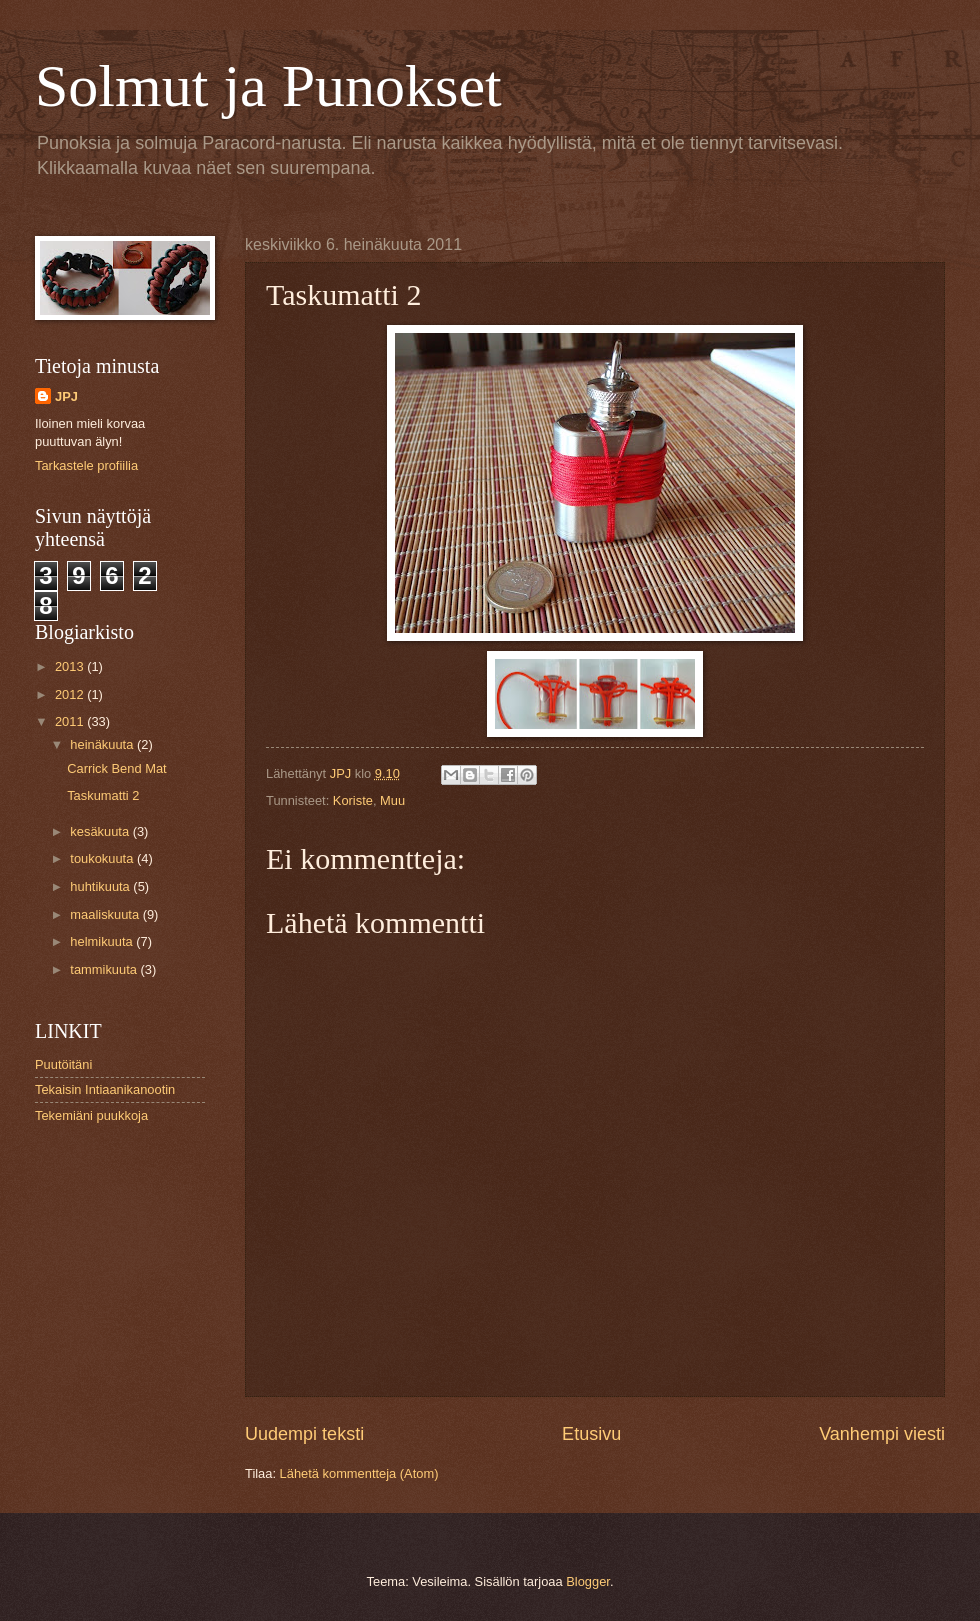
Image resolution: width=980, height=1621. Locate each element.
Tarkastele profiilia (86, 465)
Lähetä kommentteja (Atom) (359, 1473)
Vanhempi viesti (882, 1434)
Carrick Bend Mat (116, 768)
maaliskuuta (106, 914)
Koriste (353, 800)
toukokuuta (103, 858)
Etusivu (591, 1434)
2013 (71, 666)
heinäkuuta (103, 744)
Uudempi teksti (304, 1434)
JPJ (66, 396)
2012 (71, 694)
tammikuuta (105, 969)
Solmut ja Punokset (268, 86)
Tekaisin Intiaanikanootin (105, 1089)
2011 (71, 721)
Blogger (588, 1581)
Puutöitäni (63, 1064)
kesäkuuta (101, 831)
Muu (392, 800)
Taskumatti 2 (103, 795)
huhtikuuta (101, 886)
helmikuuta (103, 941)
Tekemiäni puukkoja (91, 1115)
